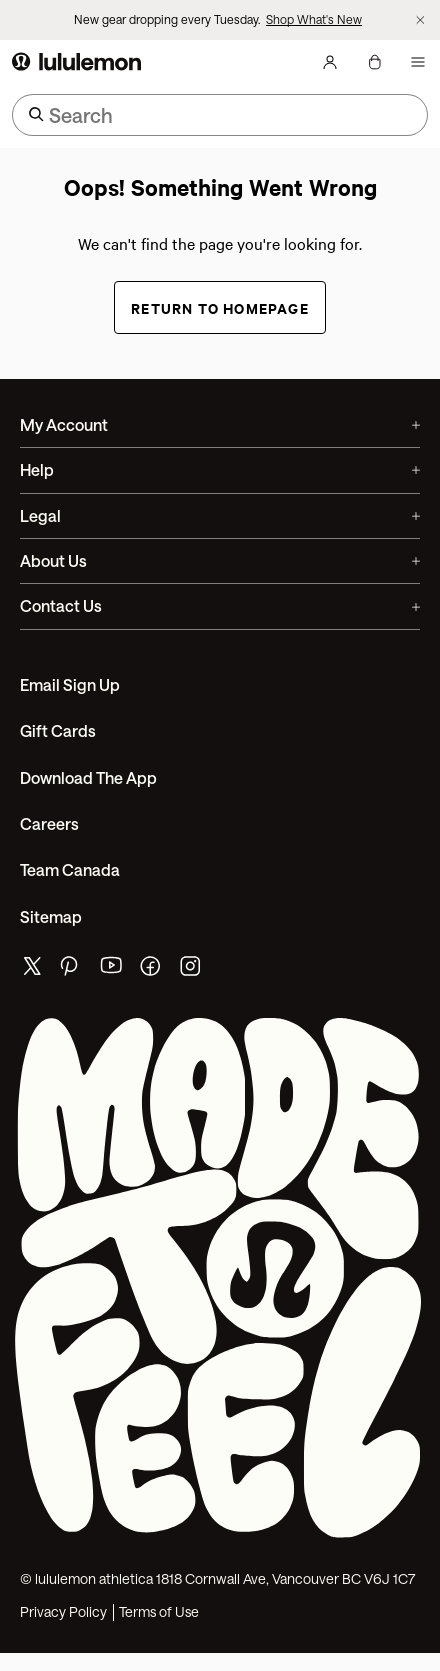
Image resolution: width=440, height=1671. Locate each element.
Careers (49, 823)
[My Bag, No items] (374, 62)
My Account (220, 424)
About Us (220, 560)
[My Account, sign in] (330, 62)
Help (220, 469)
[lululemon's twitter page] (32, 968)
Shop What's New (314, 19)
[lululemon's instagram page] (192, 970)
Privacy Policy (63, 1612)
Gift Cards (58, 730)
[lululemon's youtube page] (112, 970)
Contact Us (220, 605)
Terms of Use (159, 1612)
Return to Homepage (220, 307)
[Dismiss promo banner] (420, 20)
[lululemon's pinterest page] (72, 970)
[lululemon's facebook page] (152, 970)
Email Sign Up (70, 684)
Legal (220, 515)
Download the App (88, 777)
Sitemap (51, 916)
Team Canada (70, 869)
